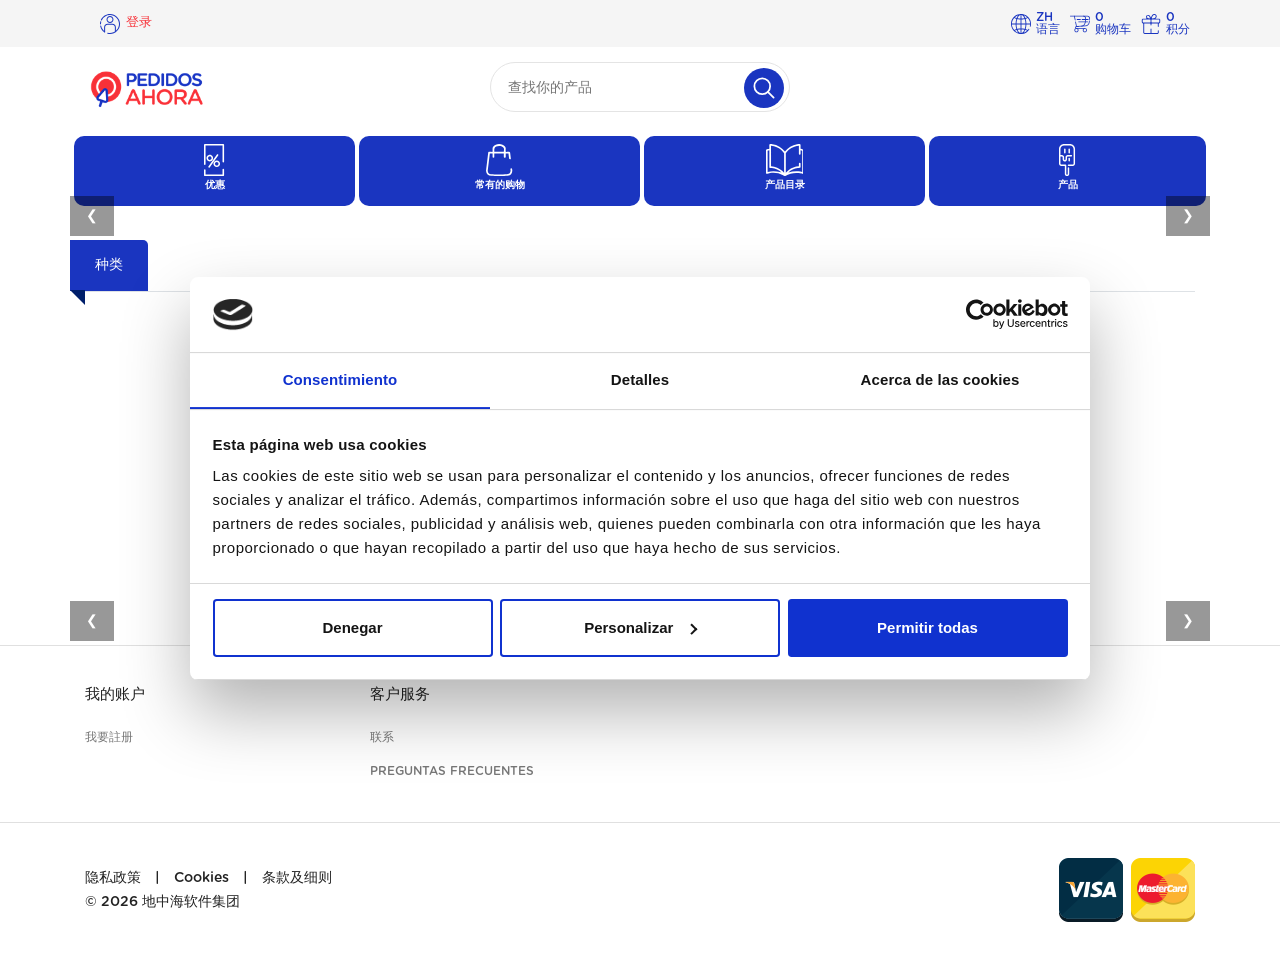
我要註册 (109, 737)
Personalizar (640, 628)
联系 (382, 737)
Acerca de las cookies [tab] (940, 379)
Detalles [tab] (640, 379)
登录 (140, 23)
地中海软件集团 (191, 902)
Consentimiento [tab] (340, 379)
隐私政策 (113, 878)
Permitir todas (927, 628)
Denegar (352, 628)
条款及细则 (297, 878)
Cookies (201, 878)
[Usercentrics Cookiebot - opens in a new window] (980, 314)
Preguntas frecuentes (452, 771)
